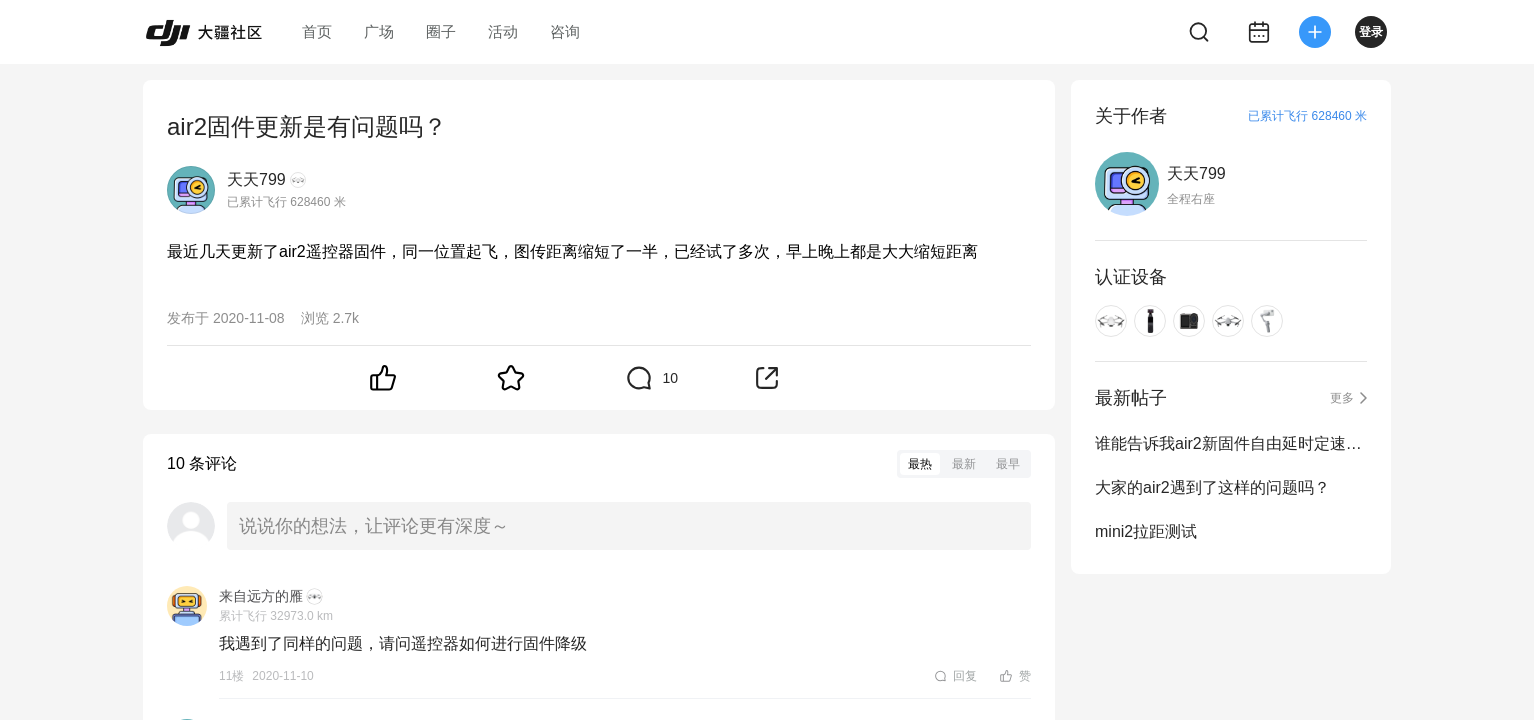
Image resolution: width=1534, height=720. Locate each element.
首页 (317, 31)
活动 (503, 31)
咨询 (565, 31)
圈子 (441, 31)
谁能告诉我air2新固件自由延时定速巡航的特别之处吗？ (1231, 443)
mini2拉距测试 (1146, 531)
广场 (379, 31)
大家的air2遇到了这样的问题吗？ (1212, 487)
